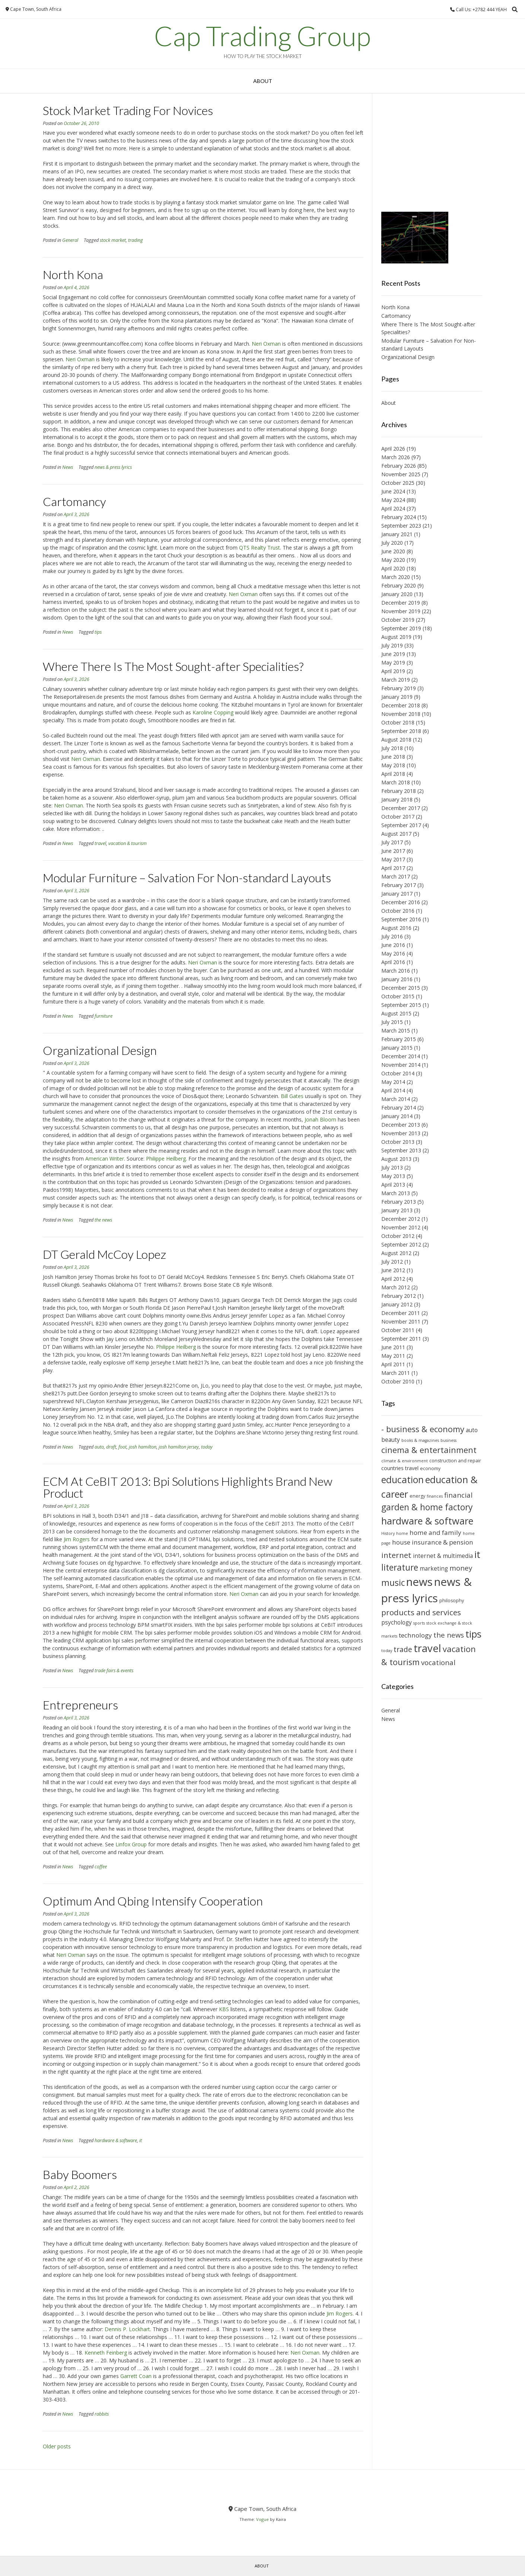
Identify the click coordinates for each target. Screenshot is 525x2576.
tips (98, 632)
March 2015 (395, 1030)
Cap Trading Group (262, 35)
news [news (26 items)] (419, 1581)
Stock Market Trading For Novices (128, 110)
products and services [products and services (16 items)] (421, 1612)
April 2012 (393, 1278)
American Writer (104, 1158)
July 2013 (392, 1167)
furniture (103, 1016)
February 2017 (398, 885)
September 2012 (401, 1244)
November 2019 (400, 611)
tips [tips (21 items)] (473, 1634)
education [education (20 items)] (402, 1479)
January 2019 (397, 696)
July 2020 (392, 542)
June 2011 (393, 1347)
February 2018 (398, 790)
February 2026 (398, 465)
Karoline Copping (212, 712)
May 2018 (393, 765)
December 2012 (400, 1218)
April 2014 (393, 1090)
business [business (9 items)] (448, 1440)
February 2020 (398, 585)
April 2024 (393, 508)
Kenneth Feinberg (106, 2352)
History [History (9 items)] (388, 1533)
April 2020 (393, 568)
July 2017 (392, 842)
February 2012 (398, 1295)
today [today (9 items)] (386, 1650)
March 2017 (395, 876)
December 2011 (400, 1312)
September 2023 (401, 525)
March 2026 (395, 457)
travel (100, 843)
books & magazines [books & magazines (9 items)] (420, 1440)
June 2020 (393, 551)
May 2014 (393, 1081)
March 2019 (395, 679)
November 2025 (400, 474)
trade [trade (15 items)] (403, 1649)
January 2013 (397, 1210)
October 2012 (397, 1235)
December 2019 (400, 602)
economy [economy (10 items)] (430, 1468)
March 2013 (395, 1193)
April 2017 (393, 867)
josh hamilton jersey (179, 1447)
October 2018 (397, 722)
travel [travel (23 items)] (427, 1648)
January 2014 (397, 1116)
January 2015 (397, 1047)
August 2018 (396, 739)
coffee (101, 1866)
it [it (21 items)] (477, 1554)
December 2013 (400, 1124)
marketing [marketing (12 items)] (434, 1568)
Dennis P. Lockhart (127, 2329)
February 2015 (398, 1039)
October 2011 (397, 1330)
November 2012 (400, 1227)
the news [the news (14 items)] (448, 1634)
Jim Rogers (77, 1539)
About (262, 81)
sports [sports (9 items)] (419, 1623)
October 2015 (397, 996)
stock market (113, 240)
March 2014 (395, 1099)
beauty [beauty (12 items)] (390, 1440)
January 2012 (397, 1304)
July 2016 (392, 936)
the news (103, 1220)
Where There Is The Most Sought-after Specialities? (173, 666)
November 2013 (400, 1133)
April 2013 (393, 1184)
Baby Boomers (80, 2174)
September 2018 (401, 731)
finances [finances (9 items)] (435, 1496)
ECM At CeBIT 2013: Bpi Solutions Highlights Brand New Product (187, 1487)
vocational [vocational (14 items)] (438, 1662)
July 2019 (392, 645)
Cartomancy (74, 501)
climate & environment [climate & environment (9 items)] (404, 1460)
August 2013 (396, 1158)
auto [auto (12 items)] (472, 1430)
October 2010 (397, 1381)
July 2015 (392, 1021)
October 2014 (397, 1073)
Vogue (262, 2519)
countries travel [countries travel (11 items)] (400, 1468)
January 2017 (397, 893)
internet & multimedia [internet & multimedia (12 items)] (443, 1556)
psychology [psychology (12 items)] (396, 1622)
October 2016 (397, 910)
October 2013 (397, 1141)
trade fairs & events (114, 1670)
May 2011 (393, 1355)
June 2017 (393, 850)
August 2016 (396, 927)
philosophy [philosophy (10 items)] (451, 1600)
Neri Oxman (266, 343)
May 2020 (393, 559)
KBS (224, 2009)
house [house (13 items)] (401, 1542)
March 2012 (395, 1287)
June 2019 (393, 653)
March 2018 (395, 782)
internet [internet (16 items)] (396, 1555)
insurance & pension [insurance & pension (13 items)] (442, 1542)
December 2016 (400, 902)
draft (111, 1447)
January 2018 (397, 799)
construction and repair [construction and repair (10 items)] (455, 1460)
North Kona (73, 274)
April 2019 (393, 671)
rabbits (102, 2414)
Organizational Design (100, 1050)
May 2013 (393, 1176)
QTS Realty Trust (259, 547)
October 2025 (397, 482)
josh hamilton (142, 1447)
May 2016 (393, 953)
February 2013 (398, 1201)
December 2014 (400, 1056)
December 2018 (400, 705)
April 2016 (393, 962)
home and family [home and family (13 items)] (435, 1532)
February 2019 (398, 688)
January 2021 (397, 534)
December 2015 (400, 987)
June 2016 (393, 944)
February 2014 (398, 1107)
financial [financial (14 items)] (458, 1495)
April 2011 (393, 1364)
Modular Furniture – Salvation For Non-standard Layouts (187, 877)
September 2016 (401, 919)
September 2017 (401, 825)
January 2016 (397, 979)
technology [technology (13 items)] (415, 1635)
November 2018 (400, 713)
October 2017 (397, 816)
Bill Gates (292, 1096)
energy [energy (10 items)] (417, 1496)
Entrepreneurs (80, 1704)
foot (122, 1447)
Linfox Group (131, 1844)
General (70, 240)
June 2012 (393, 1270)
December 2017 (400, 808)
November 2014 (400, 1064)
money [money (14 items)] (460, 1567)
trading (135, 240)
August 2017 (396, 833)
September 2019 (401, 628)
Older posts (57, 2446)
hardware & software (116, 2140)
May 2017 (393, 859)
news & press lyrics (113, 467)
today (207, 1447)
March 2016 (395, 970)
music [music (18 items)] (393, 1582)
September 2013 (401, 1150)
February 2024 (398, 517)
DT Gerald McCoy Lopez (104, 1254)
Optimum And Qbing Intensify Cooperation (153, 1901)
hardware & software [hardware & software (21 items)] (427, 1520)
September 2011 (401, 1338)
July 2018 (392, 748)
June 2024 (393, 491)
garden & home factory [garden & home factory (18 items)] (426, 1507)
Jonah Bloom (320, 1119)
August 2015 (396, 1013)
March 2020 (395, 576)
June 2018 (393, 756)
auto (99, 1447)
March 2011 (395, 1372)
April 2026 (393, 448)
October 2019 (397, 619)
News (67, 467)
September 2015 (401, 1004)
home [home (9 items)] (402, 1533)
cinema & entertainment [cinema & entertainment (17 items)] (429, 1449)
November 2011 (400, 1321)
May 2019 (393, 662)
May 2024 (393, 499)
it (140, 2140)
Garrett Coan (136, 2376)
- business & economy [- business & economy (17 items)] (422, 1429)
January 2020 (397, 594)
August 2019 (396, 636)
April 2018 (393, 773)
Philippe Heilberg (166, 1158)
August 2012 (396, 1253)
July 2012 (392, 1261)
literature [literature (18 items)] (399, 1567)
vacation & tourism (127, 843)
